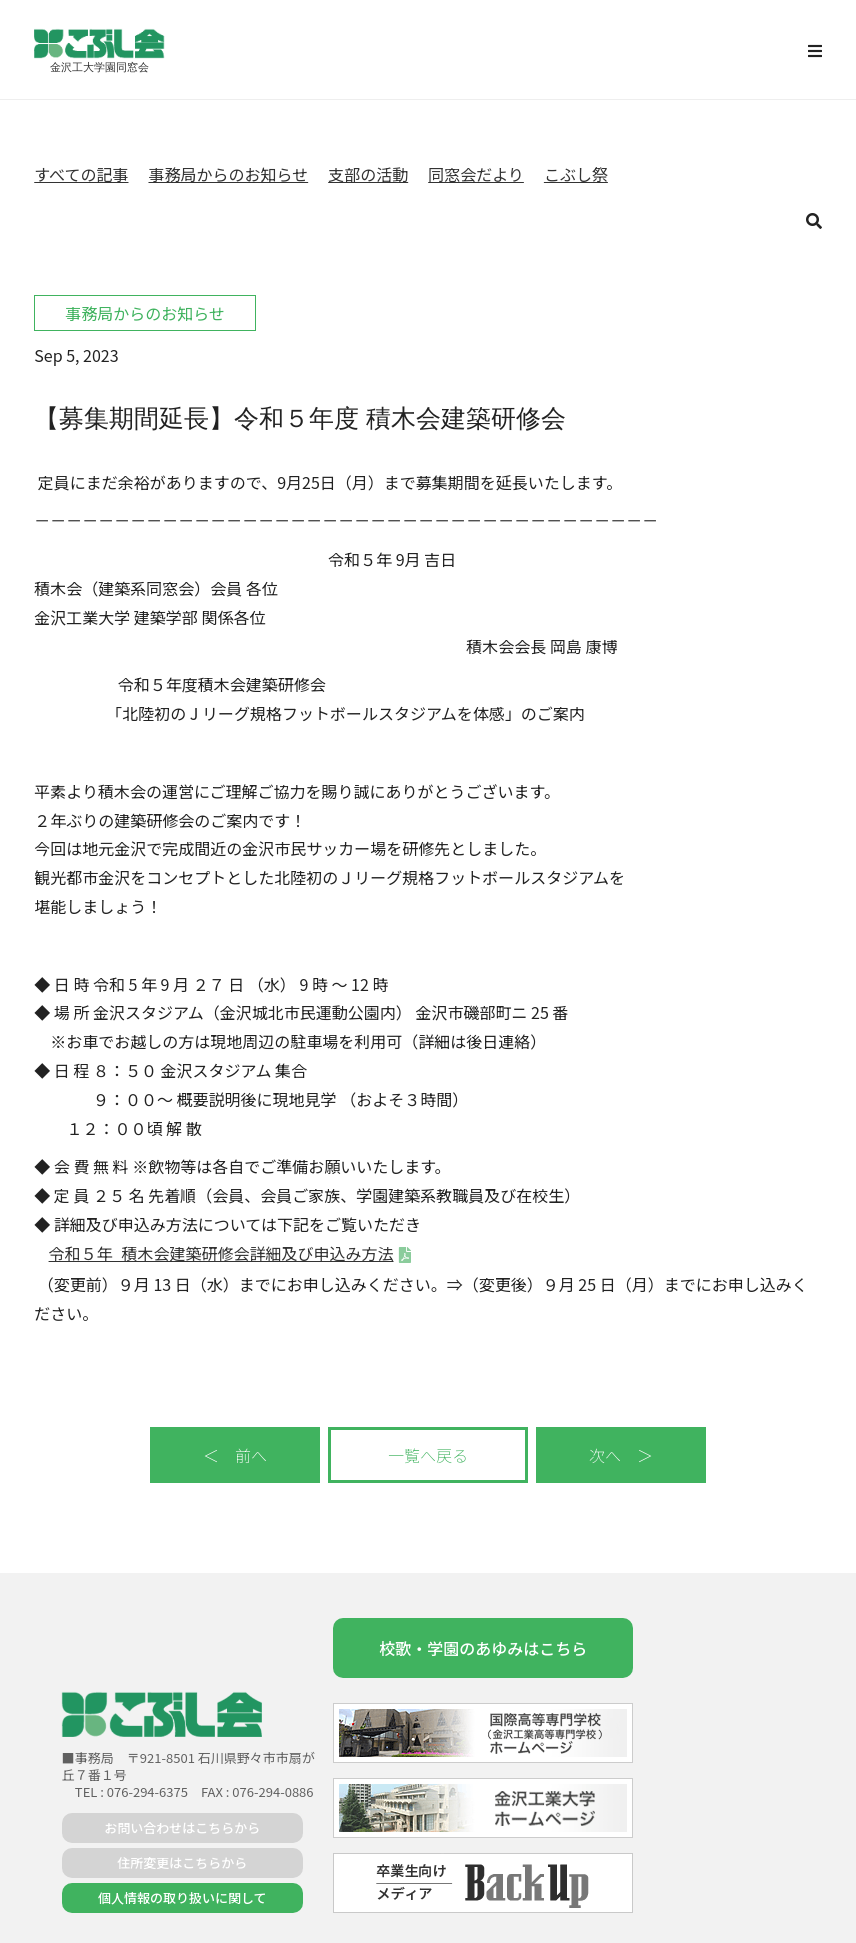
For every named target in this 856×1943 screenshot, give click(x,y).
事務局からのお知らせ (228, 174)
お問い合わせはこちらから (182, 1827)
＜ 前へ (235, 1455)
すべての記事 (81, 174)
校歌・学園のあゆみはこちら (483, 1648)
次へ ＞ (621, 1455)
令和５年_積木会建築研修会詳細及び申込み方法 (221, 1253)
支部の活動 (368, 174)
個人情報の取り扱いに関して (182, 1897)
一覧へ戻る (428, 1455)
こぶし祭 (576, 174)
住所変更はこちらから (182, 1862)
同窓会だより (476, 174)
